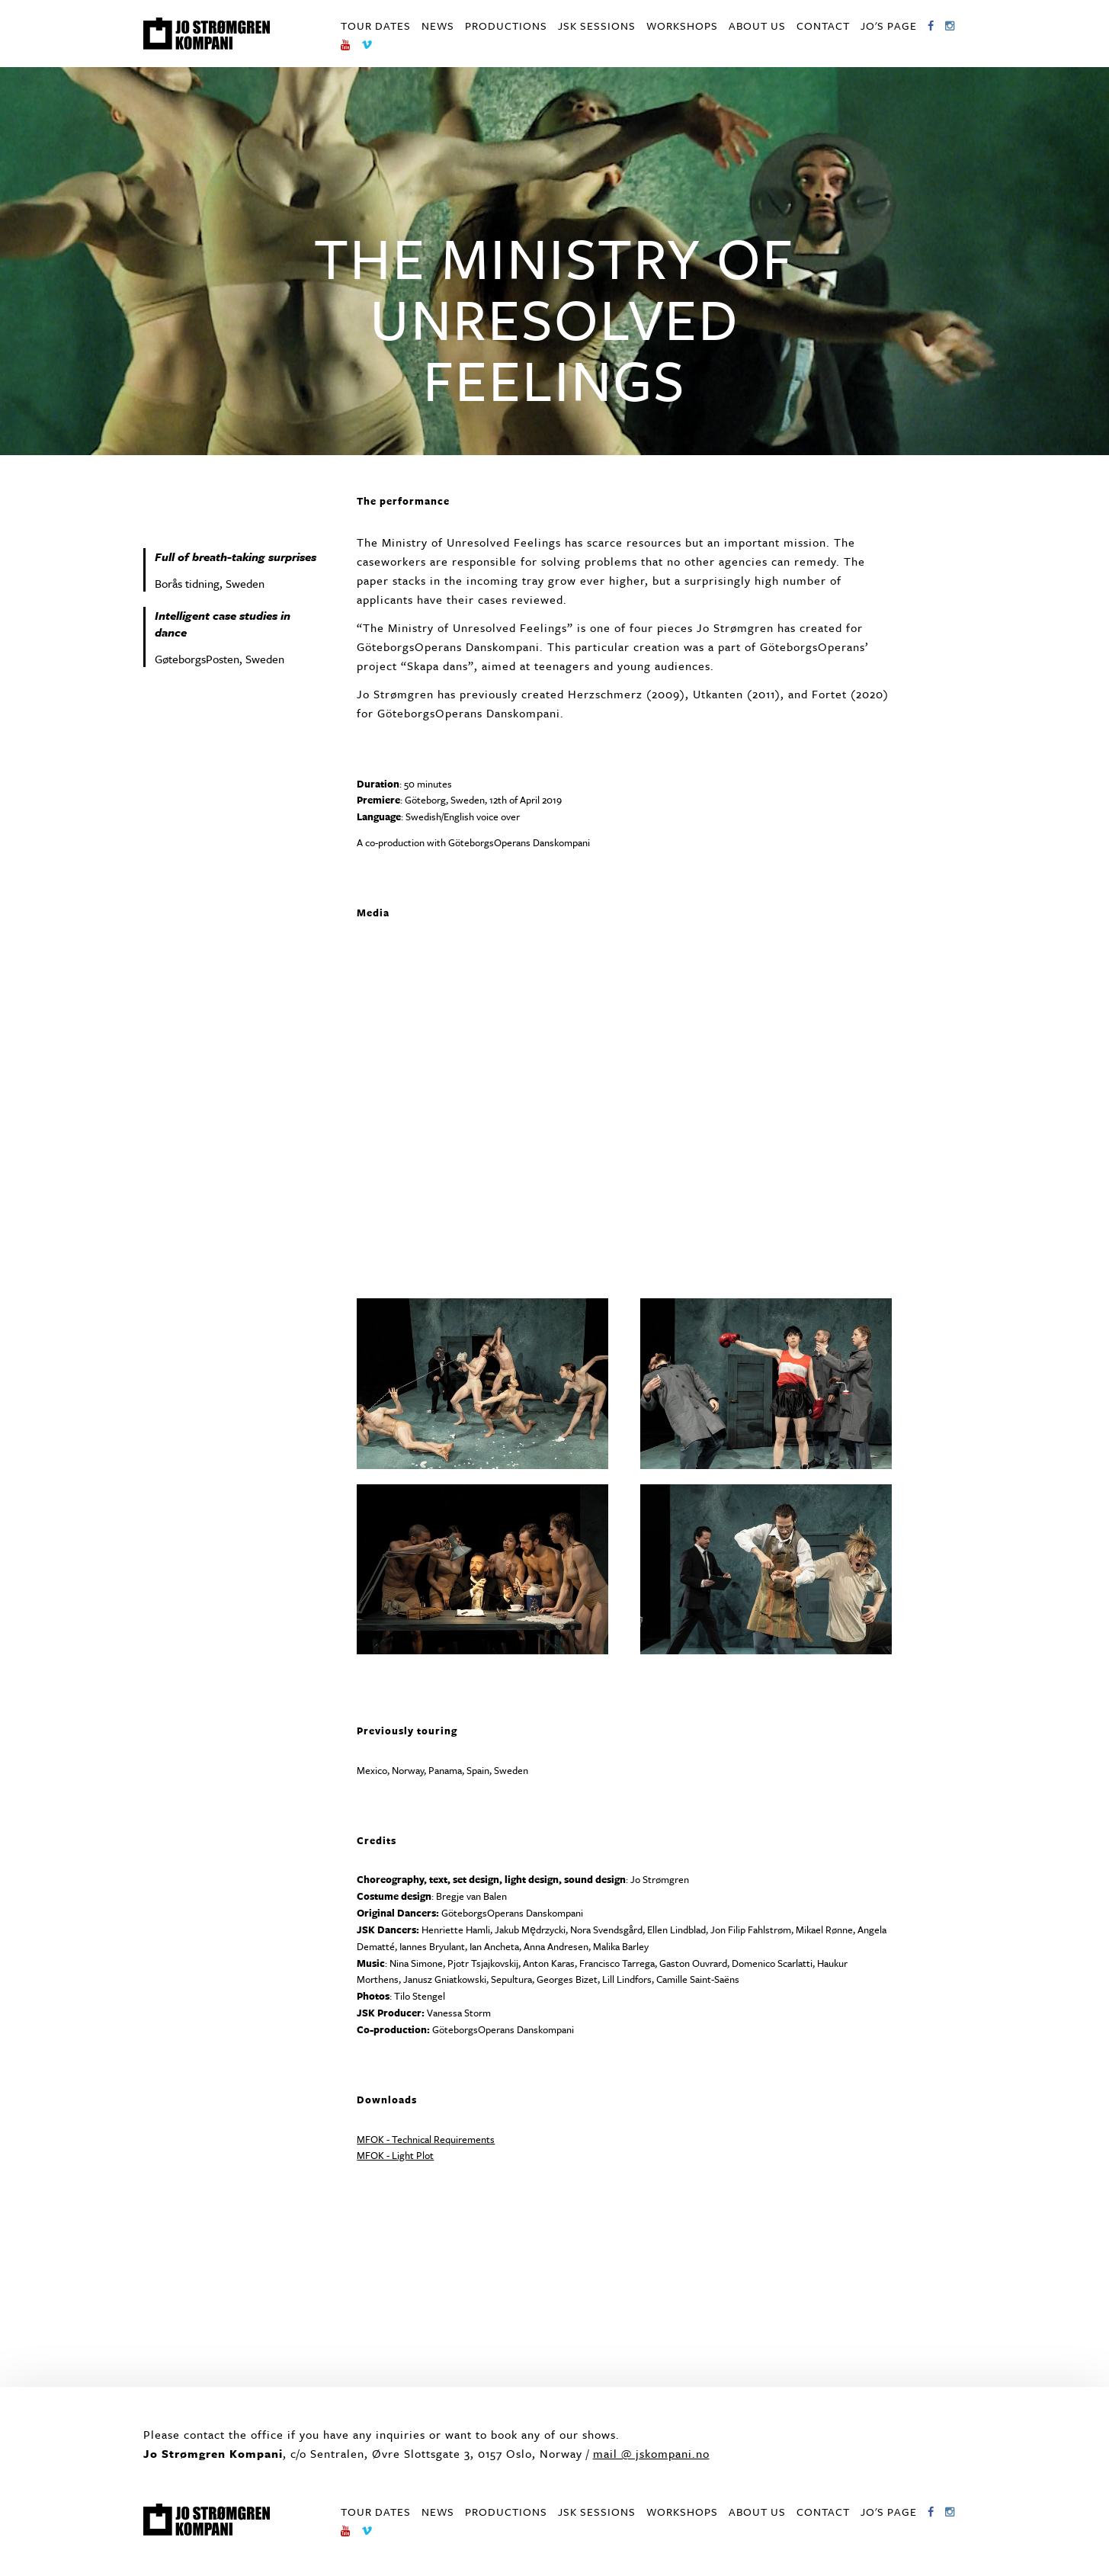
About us (757, 26)
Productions (506, 26)
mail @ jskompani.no (651, 2453)
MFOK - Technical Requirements (426, 2139)
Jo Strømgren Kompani (206, 33)
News (437, 26)
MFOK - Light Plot (395, 2155)
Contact (823, 26)
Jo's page (889, 26)
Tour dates (376, 26)
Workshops (682, 26)
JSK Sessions (597, 26)
